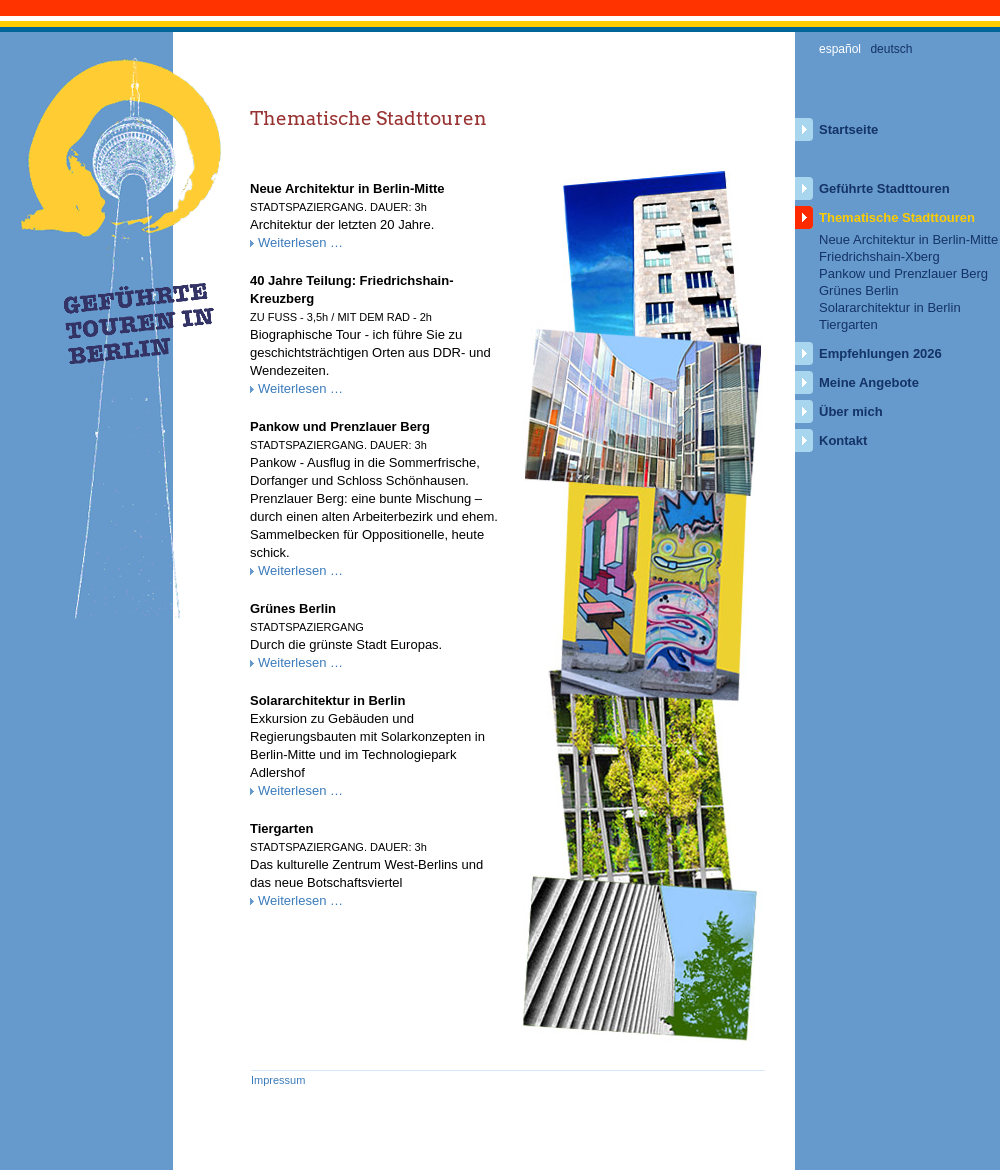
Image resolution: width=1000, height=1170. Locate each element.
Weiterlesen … (300, 242)
